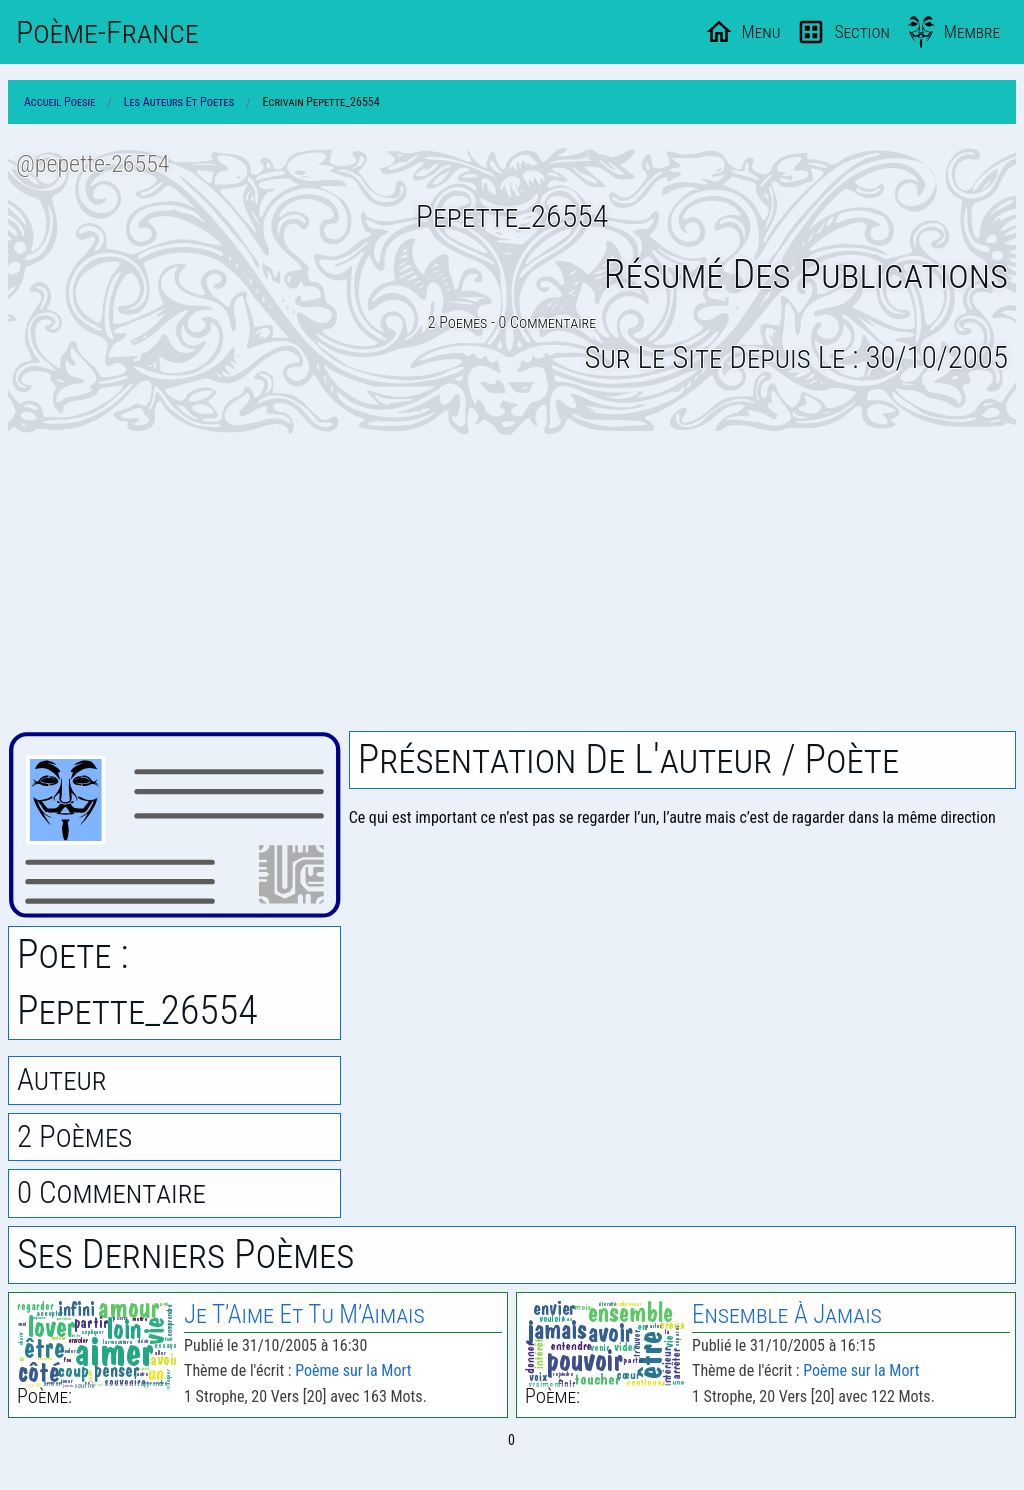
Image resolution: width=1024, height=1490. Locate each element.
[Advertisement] (512, 583)
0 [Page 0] (511, 1440)
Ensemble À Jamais (787, 1314)
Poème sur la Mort (353, 1370)
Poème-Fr (107, 32)
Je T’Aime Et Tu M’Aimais (304, 1314)
